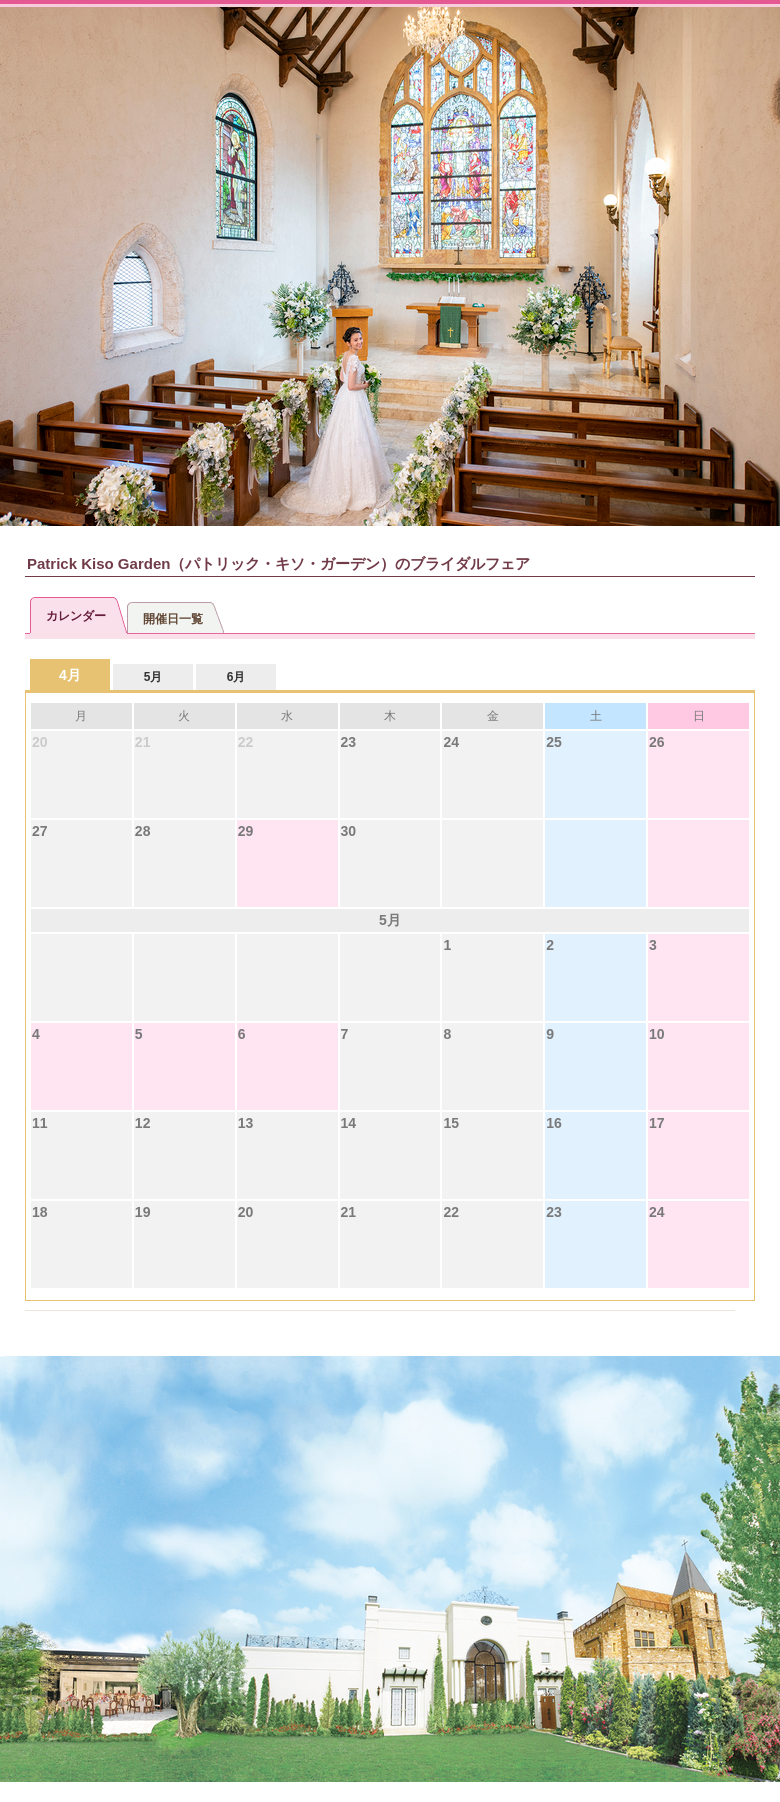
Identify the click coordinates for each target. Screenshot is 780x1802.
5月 (153, 677)
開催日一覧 (173, 619)
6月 (236, 677)
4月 (70, 675)
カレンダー (76, 616)
